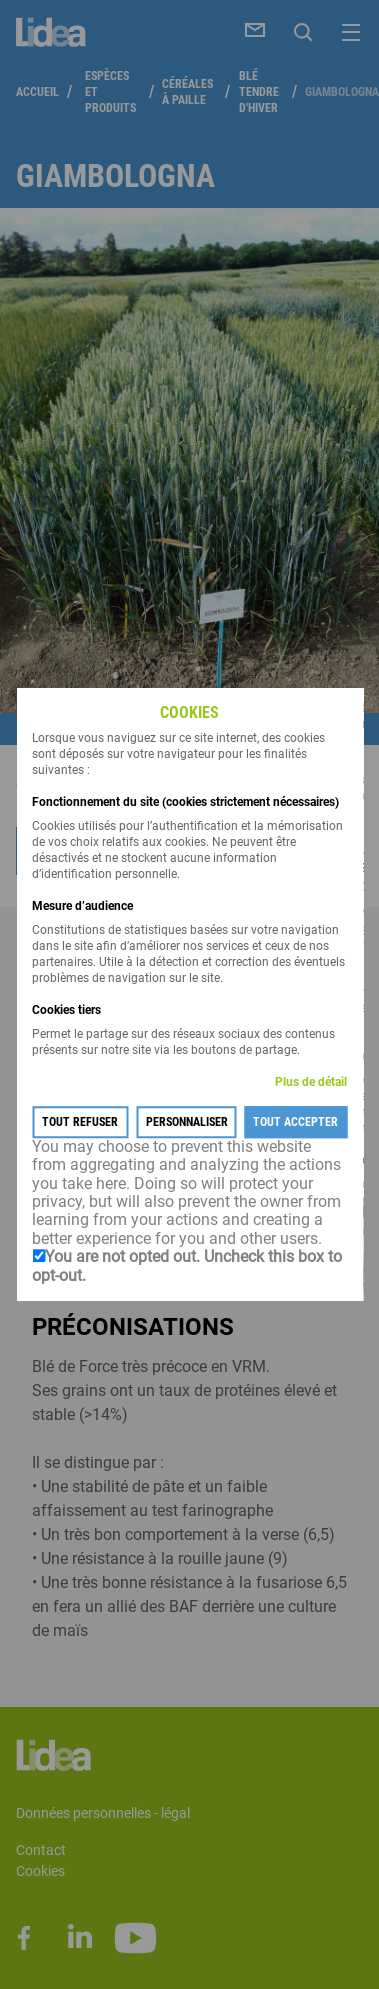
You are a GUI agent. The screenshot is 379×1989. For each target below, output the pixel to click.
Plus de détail (311, 1082)
